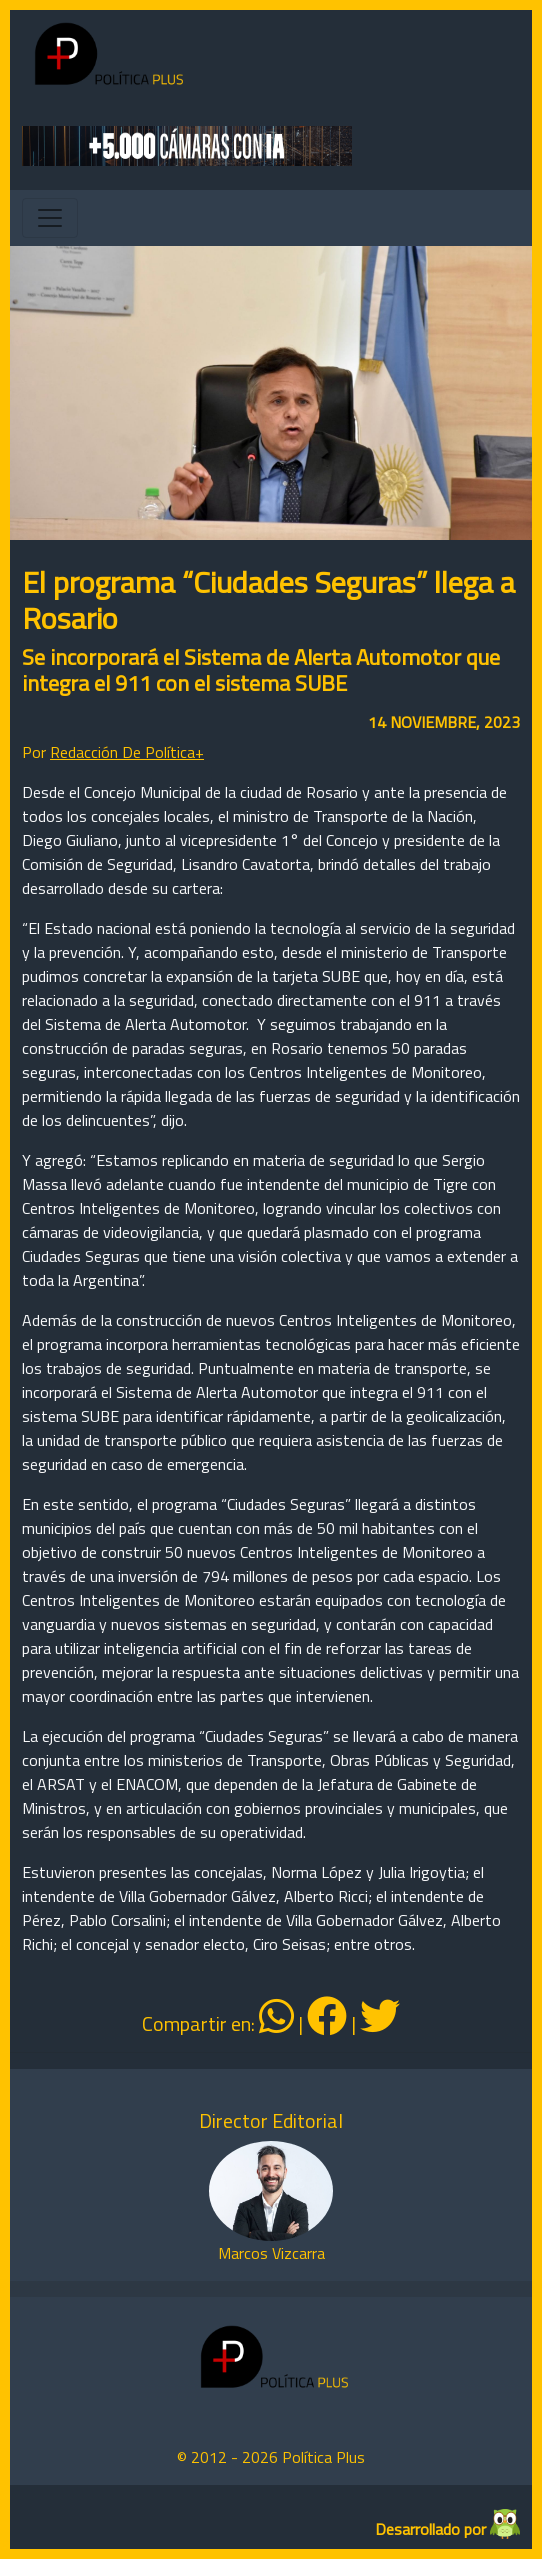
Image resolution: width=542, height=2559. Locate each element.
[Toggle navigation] (50, 218)
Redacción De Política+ (127, 752)
